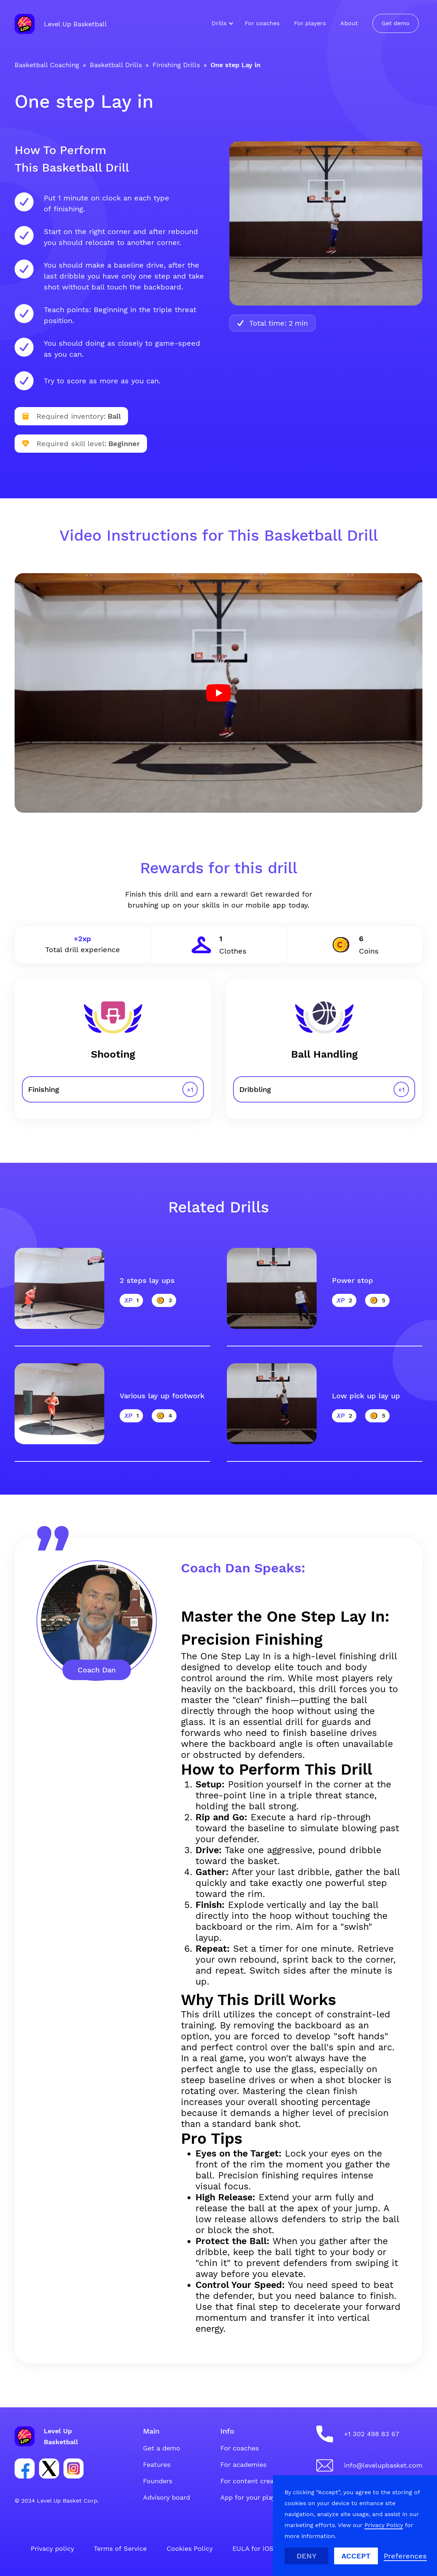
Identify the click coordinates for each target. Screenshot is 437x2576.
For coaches (262, 23)
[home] (61, 24)
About (349, 23)
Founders (157, 2481)
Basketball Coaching (47, 65)
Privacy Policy (383, 2525)
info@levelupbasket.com (383, 2465)
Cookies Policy (190, 2548)
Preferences (405, 2556)
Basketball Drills (116, 65)
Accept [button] (356, 2556)
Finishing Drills (176, 65)
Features (156, 2464)
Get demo (396, 23)
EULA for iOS (253, 2548)
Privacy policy (52, 2548)
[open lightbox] (218, 693)
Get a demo (161, 2448)
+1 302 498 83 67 (371, 2434)
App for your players (252, 2497)
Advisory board (166, 2497)
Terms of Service (120, 2548)
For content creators (253, 2481)
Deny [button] (307, 2556)
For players (310, 23)
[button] (220, 23)
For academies (243, 2464)
